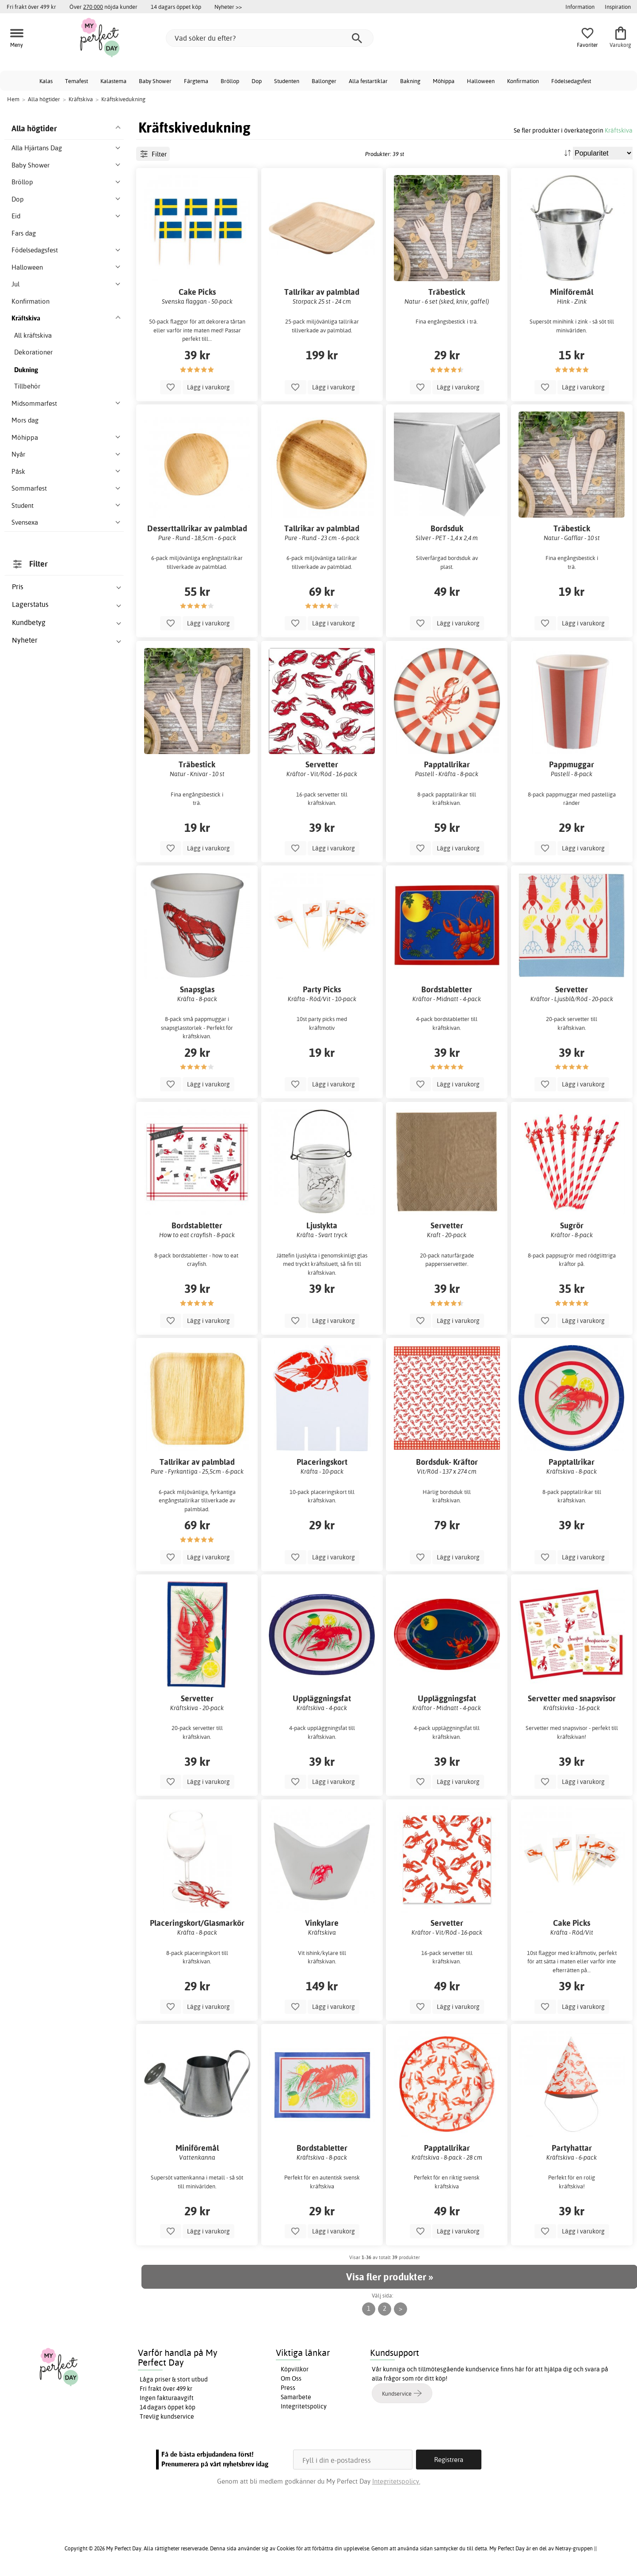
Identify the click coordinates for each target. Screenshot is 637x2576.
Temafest (76, 80)
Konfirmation (523, 80)
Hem (13, 99)
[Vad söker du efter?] (270, 38)
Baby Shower (155, 80)
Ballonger (324, 80)
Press (288, 2388)
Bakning (410, 80)
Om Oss (291, 2378)
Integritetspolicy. (396, 2481)
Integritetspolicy (304, 2406)
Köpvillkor (295, 2369)
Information (580, 6)
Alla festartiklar (368, 80)
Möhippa (443, 80)
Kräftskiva (619, 130)
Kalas (46, 80)
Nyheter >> (228, 6)
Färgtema (196, 80)
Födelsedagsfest (571, 80)
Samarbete (296, 2397)
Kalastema (113, 80)
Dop (257, 80)
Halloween (481, 80)
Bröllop (230, 80)
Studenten (286, 80)
